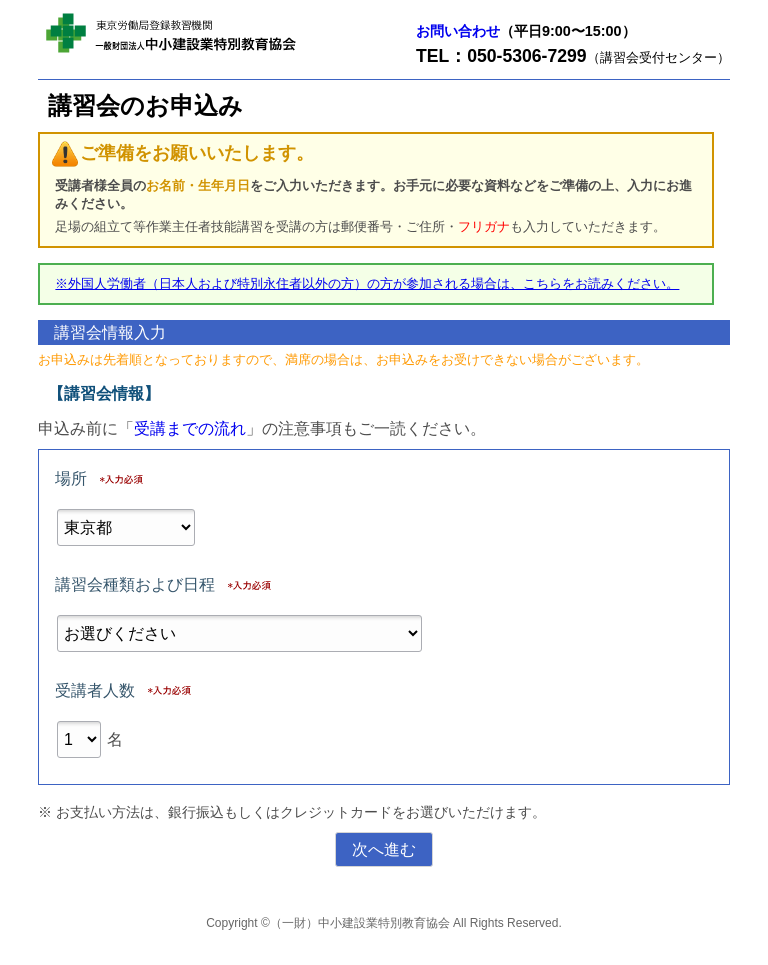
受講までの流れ (190, 428)
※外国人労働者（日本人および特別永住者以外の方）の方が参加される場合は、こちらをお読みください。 (367, 283)
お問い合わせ (458, 31)
